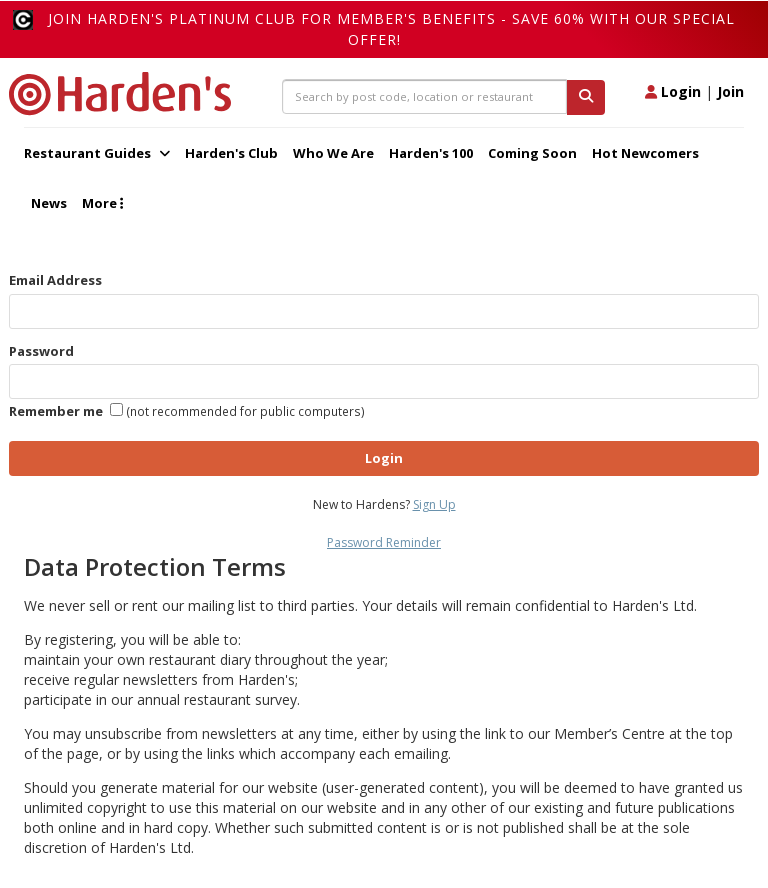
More (102, 203)
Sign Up (434, 504)
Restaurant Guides (97, 153)
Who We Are (333, 153)
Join (730, 91)
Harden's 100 (431, 153)
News (49, 203)
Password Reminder (384, 542)
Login (673, 91)
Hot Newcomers (645, 153)
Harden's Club (231, 153)
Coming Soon (532, 153)
